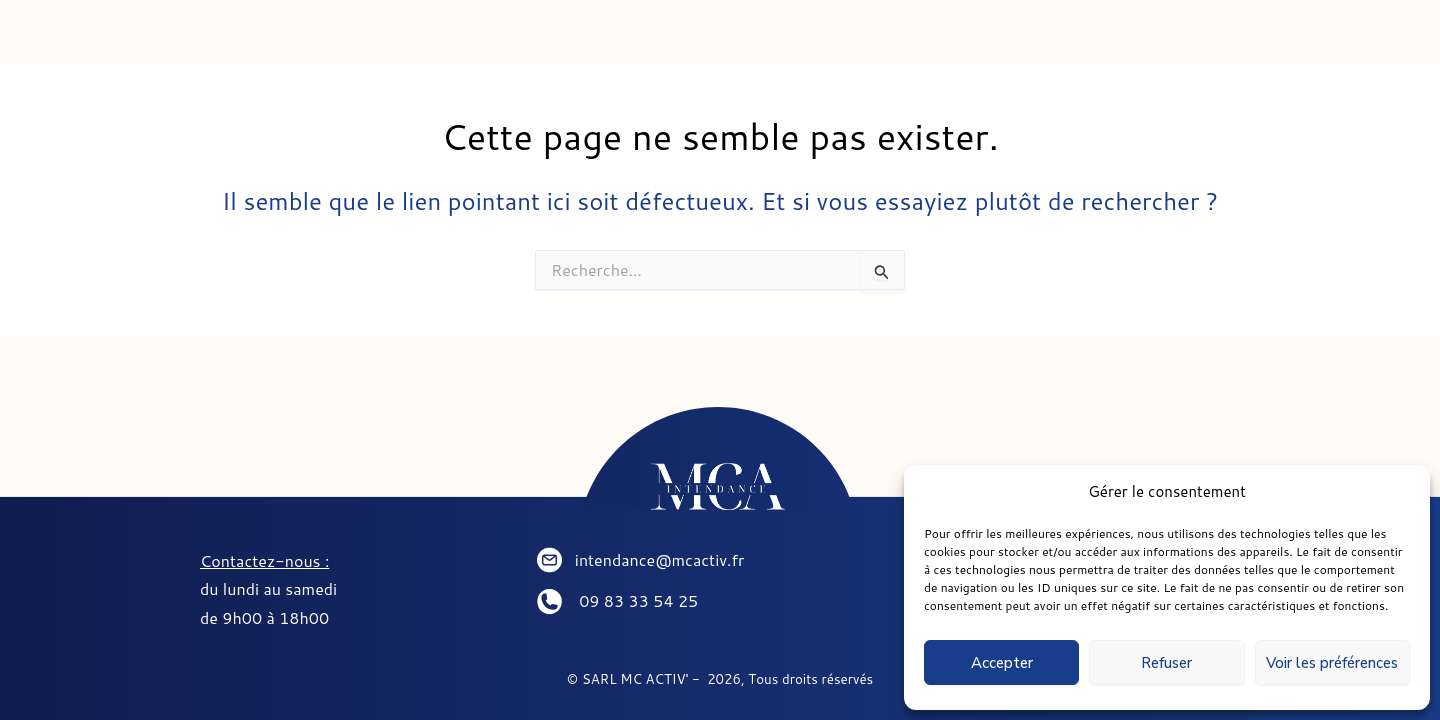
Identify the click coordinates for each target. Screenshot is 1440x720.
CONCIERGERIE (607, 39)
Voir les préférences (1332, 663)
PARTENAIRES (1256, 39)
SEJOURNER (839, 39)
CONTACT (1042, 39)
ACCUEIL (160, 39)
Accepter (1002, 663)
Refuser (1166, 663)
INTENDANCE (369, 39)
